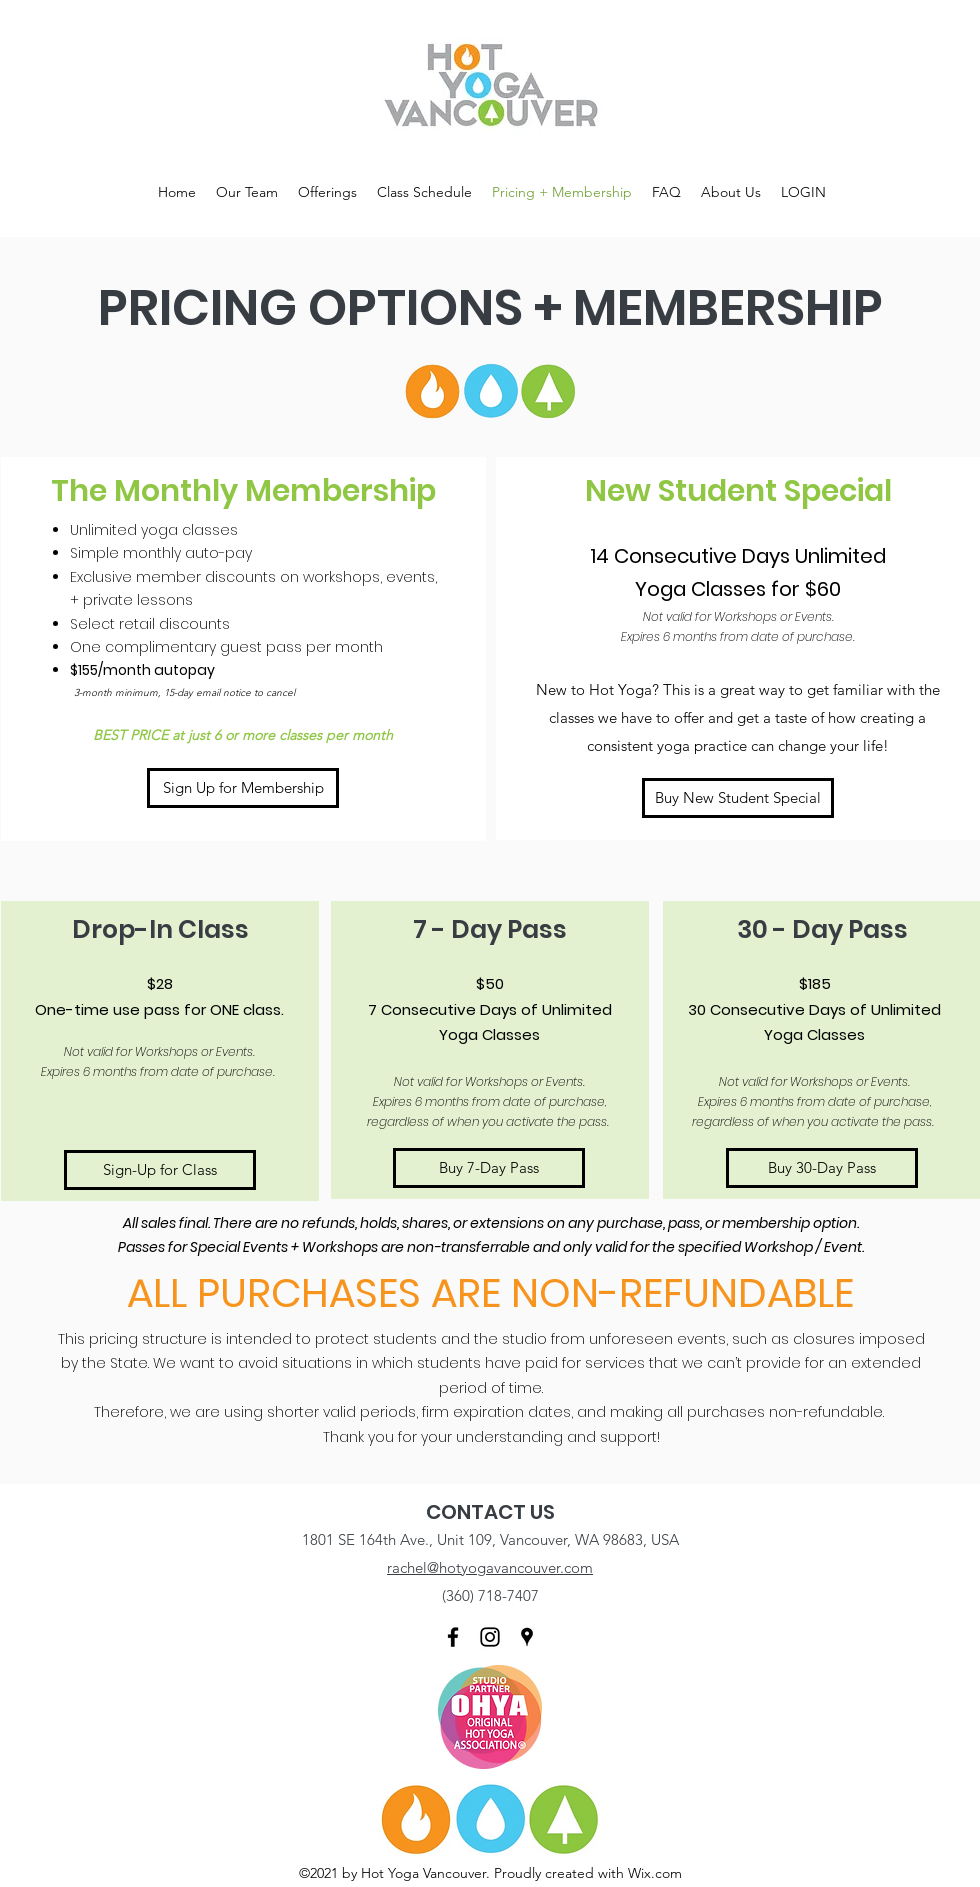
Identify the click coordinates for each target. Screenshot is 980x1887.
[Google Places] (527, 1637)
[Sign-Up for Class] (160, 1170)
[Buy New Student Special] (738, 798)
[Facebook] (453, 1637)
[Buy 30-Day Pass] (822, 1168)
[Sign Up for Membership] (243, 788)
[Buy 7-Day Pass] (489, 1168)
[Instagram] (490, 1637)
